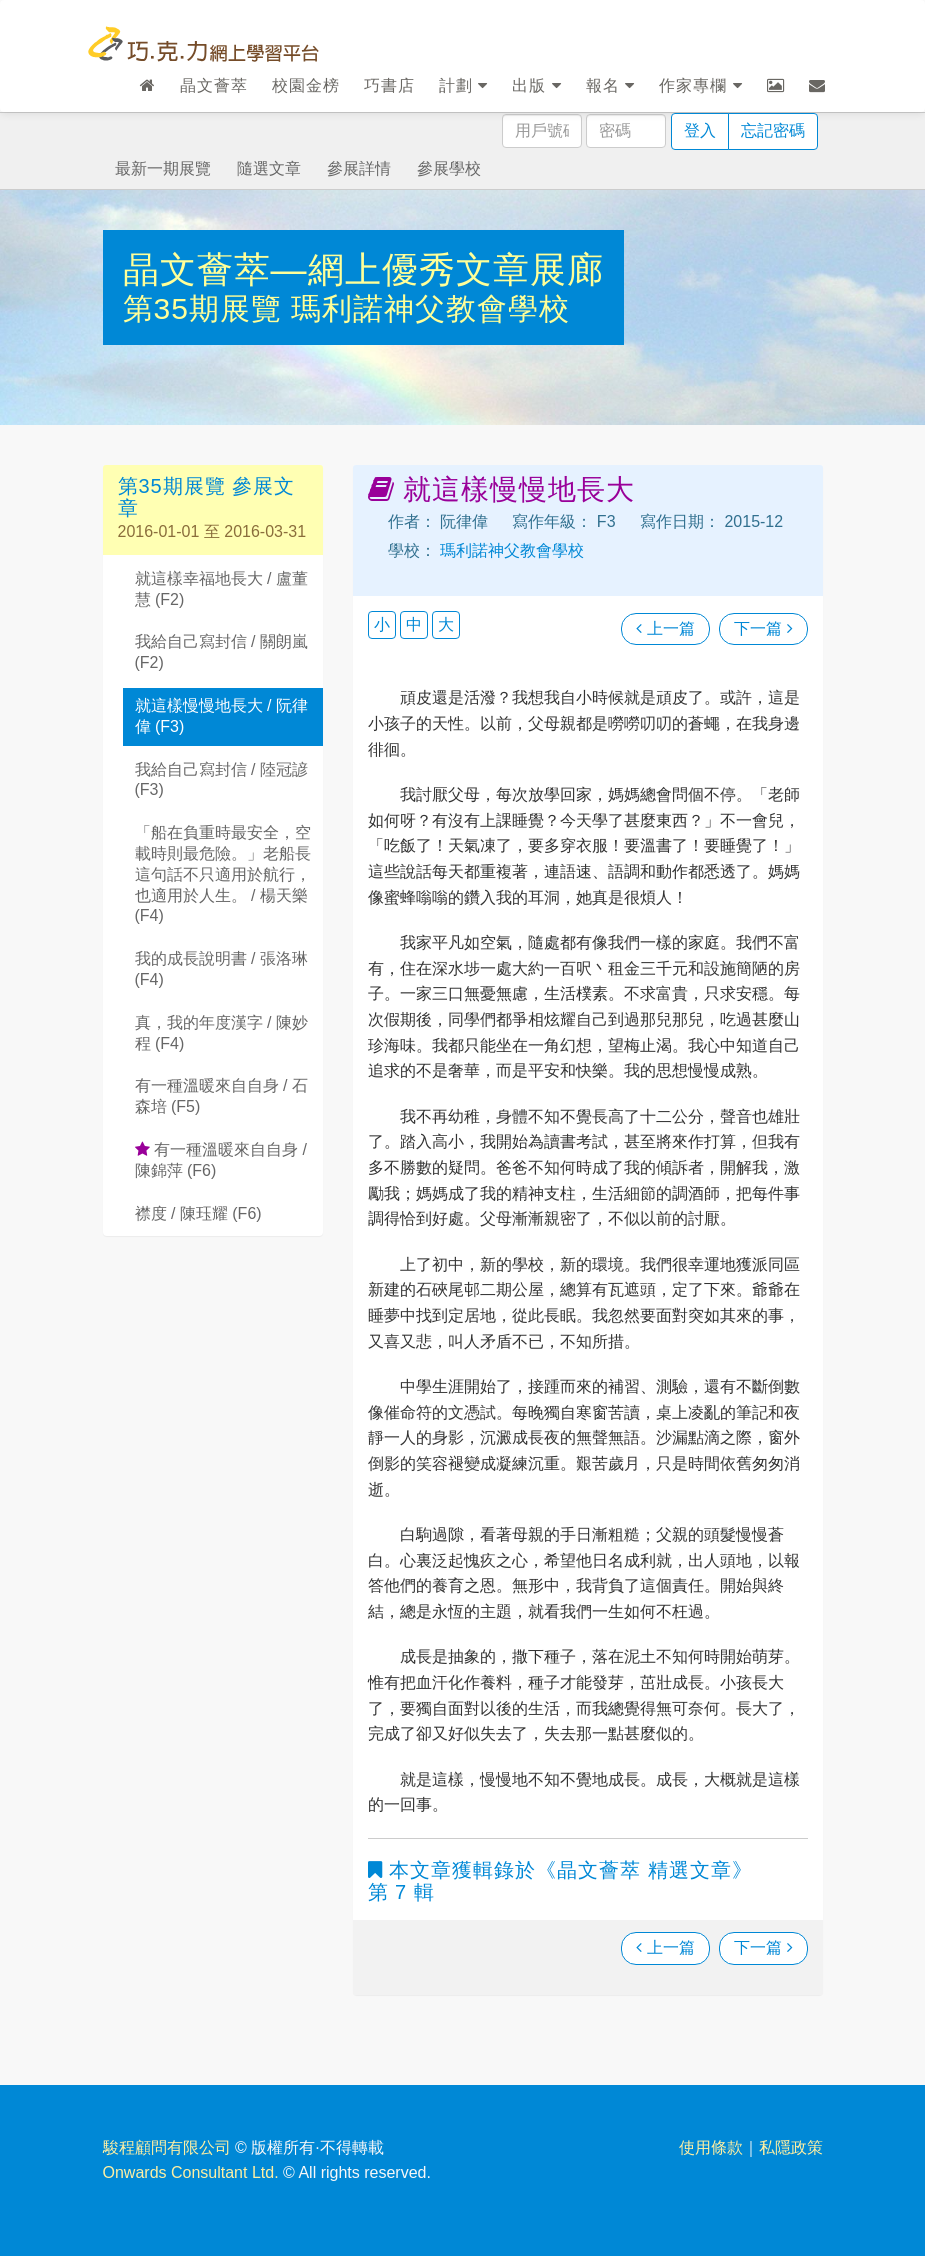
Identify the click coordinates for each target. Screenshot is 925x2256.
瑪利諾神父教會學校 (430, 308)
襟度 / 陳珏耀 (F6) (198, 1213)
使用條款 (711, 2147)
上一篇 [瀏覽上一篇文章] (665, 628)
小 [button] (382, 624)
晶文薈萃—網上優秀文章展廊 (363, 269)
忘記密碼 (773, 130)
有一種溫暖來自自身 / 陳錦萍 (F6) (221, 1160)
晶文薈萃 (214, 85)
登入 (700, 130)
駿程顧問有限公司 (167, 2147)
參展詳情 (359, 168)
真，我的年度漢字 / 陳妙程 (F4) (221, 1033)
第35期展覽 (207, 308)
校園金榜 (306, 85)
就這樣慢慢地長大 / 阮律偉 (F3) (221, 716)
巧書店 (389, 85)
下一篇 (763, 628)
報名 (610, 85)
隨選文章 (269, 168)
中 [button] (414, 624)
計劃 (463, 85)
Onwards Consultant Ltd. (191, 2172)
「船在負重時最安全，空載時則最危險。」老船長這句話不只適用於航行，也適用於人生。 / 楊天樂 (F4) (223, 874)
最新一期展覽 (163, 168)
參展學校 (449, 168)
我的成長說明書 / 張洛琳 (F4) (221, 969)
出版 (536, 85)
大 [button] (446, 624)
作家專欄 (700, 85)
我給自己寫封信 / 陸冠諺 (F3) (221, 780)
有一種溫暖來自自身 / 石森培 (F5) (221, 1096)
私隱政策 (791, 2147)
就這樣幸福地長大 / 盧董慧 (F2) (221, 589)
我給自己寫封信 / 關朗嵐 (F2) (221, 652)
